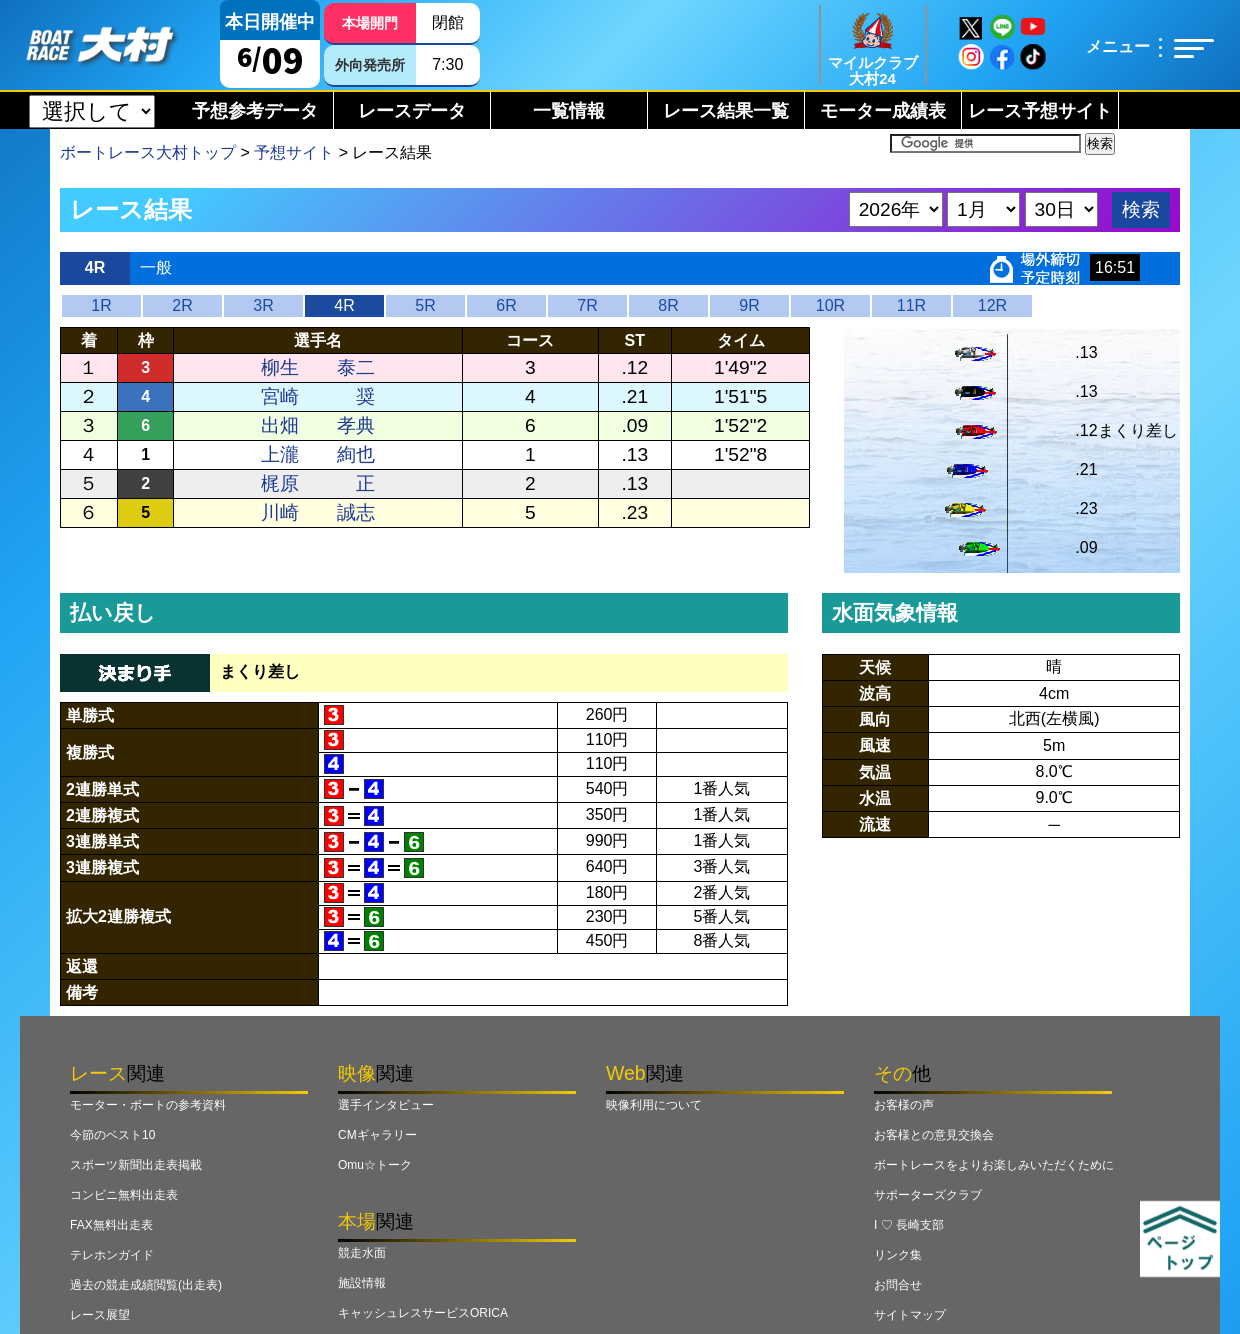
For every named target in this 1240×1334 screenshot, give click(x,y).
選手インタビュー (386, 1105)
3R (263, 305)
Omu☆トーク (375, 1165)
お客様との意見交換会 (934, 1135)
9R (749, 305)
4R (344, 305)
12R (992, 305)
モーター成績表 (883, 111)
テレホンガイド (112, 1255)
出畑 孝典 (318, 425)
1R (101, 305)
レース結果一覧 (726, 111)
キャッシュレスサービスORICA (423, 1313)
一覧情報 (569, 111)
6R (506, 305)
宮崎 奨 (318, 396)
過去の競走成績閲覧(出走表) (146, 1285)
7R (587, 305)
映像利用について (654, 1105)
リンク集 (898, 1255)
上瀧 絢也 (318, 454)
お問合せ (898, 1285)
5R (425, 305)
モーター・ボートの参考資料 (148, 1105)
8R (668, 305)
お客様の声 (904, 1105)
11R (911, 305)
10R (830, 305)
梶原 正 (318, 483)
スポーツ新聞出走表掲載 (136, 1165)
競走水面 (362, 1253)
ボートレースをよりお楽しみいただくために (994, 1165)
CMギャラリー (377, 1135)
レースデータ (412, 111)
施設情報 (362, 1283)
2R (182, 305)
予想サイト (294, 152)
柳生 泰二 (318, 367)
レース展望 (100, 1315)
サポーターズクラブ (928, 1195)
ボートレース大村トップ (148, 152)
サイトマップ (910, 1315)
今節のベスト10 (112, 1135)
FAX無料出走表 (111, 1225)
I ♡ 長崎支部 (909, 1225)
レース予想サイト (1040, 111)
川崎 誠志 (318, 512)
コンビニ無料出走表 (124, 1195)
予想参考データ (255, 111)
